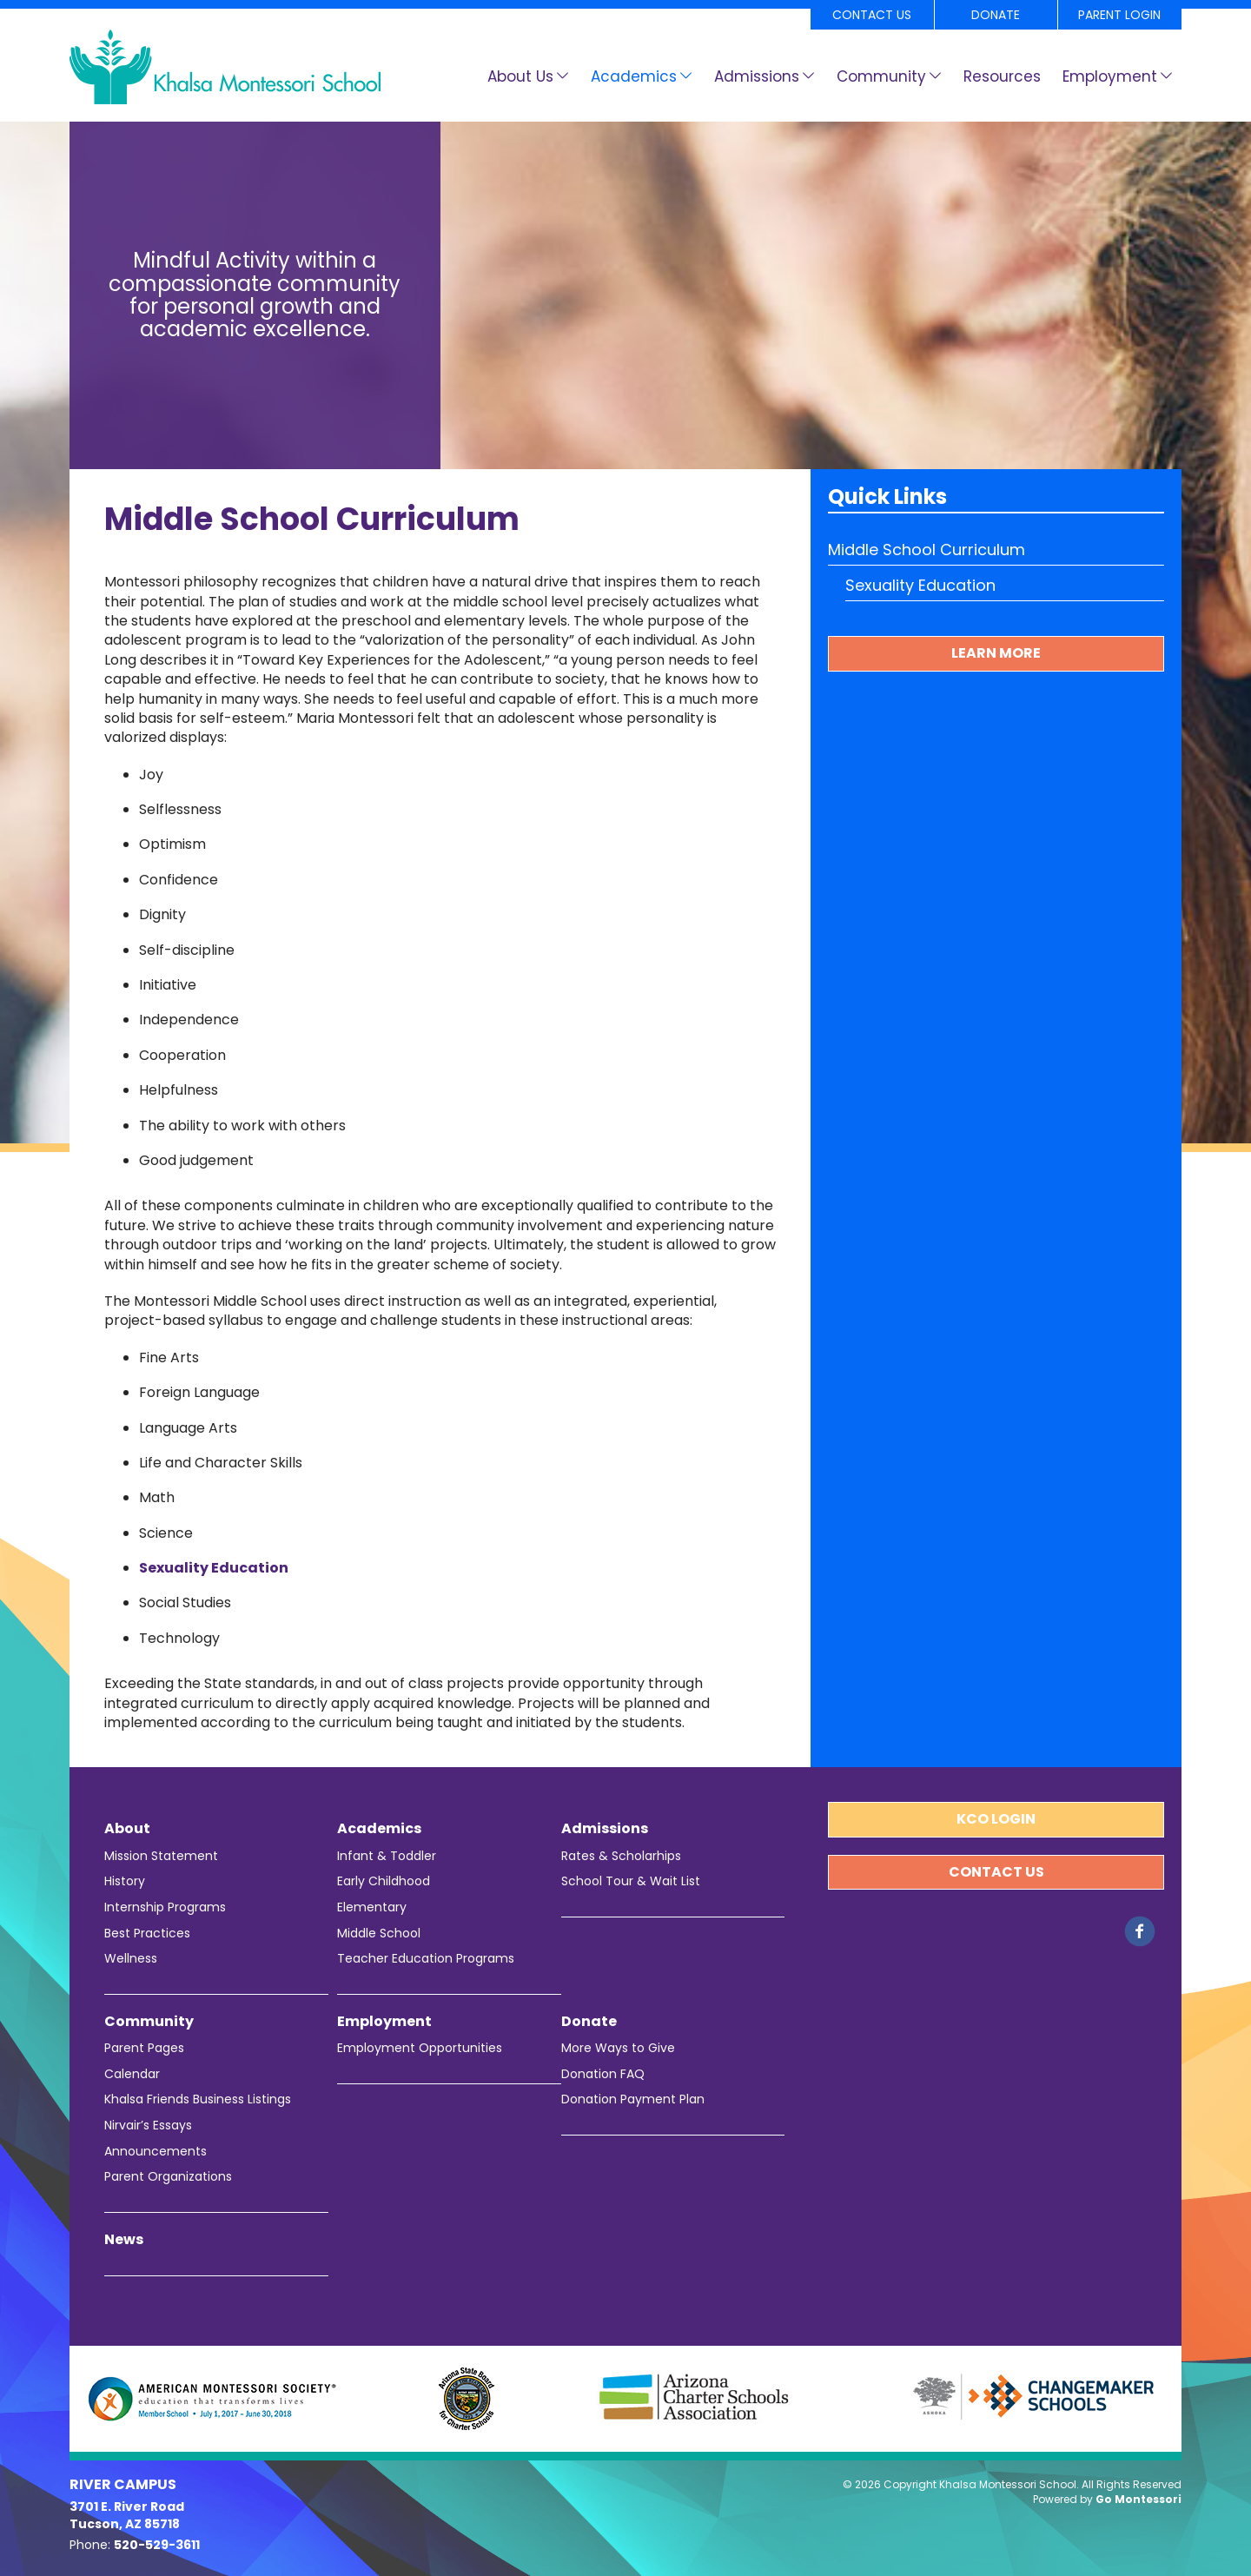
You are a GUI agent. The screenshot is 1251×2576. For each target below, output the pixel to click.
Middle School (378, 1933)
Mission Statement (161, 1856)
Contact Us (871, 14)
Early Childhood (383, 1881)
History (124, 1881)
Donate (995, 14)
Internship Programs (165, 1907)
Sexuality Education (213, 1568)
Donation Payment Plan (633, 2099)
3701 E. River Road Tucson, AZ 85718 (127, 2515)
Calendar (132, 2074)
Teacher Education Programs (425, 1958)
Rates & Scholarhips (621, 1856)
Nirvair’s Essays (148, 2125)
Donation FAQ (603, 2074)
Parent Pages (144, 2048)
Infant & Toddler (386, 1856)
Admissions (756, 76)
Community (881, 76)
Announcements (155, 2151)
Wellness (130, 1958)
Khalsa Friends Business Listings (197, 2099)
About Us (520, 76)
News (123, 2239)
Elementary (372, 1907)
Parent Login (1119, 14)
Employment (1109, 76)
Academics (634, 76)
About (127, 1828)
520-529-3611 (157, 2544)
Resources (1002, 76)
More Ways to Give (618, 2048)
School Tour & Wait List (630, 1881)
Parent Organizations (168, 2177)
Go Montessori (1138, 2499)
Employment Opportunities (419, 2048)
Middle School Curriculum (926, 549)
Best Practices (147, 1933)
